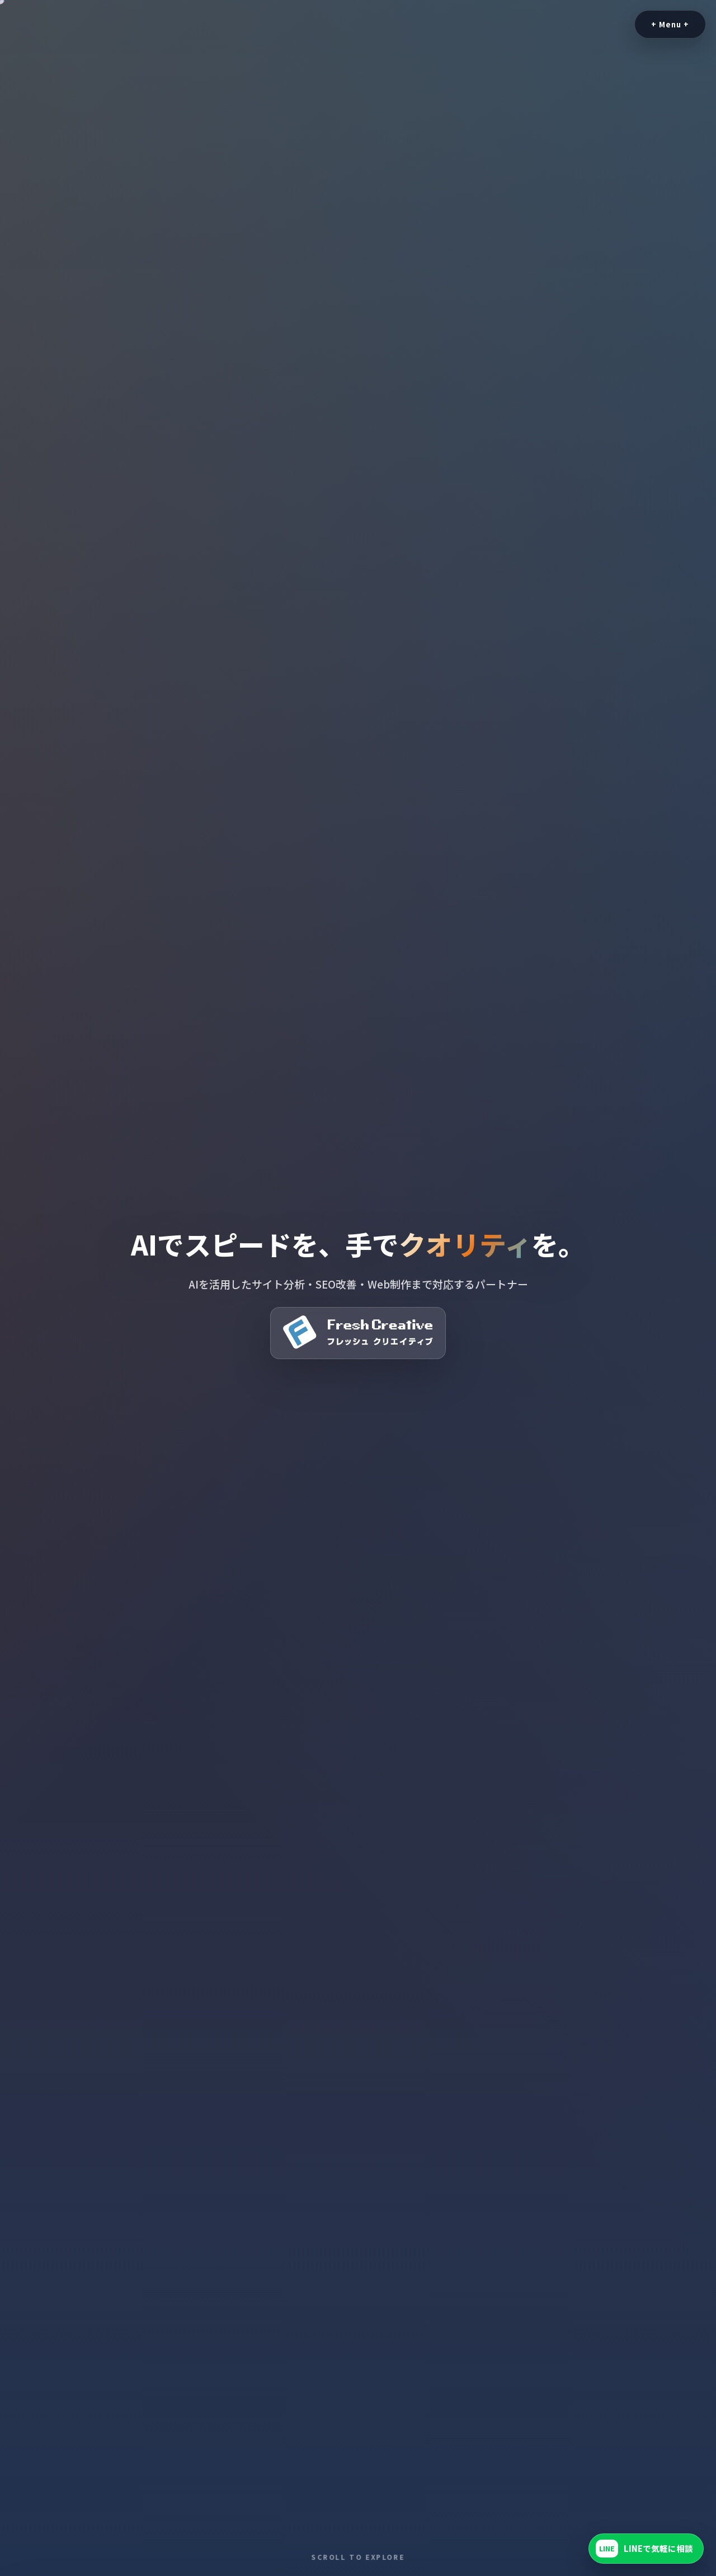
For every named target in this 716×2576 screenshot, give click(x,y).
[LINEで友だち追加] (646, 2548)
